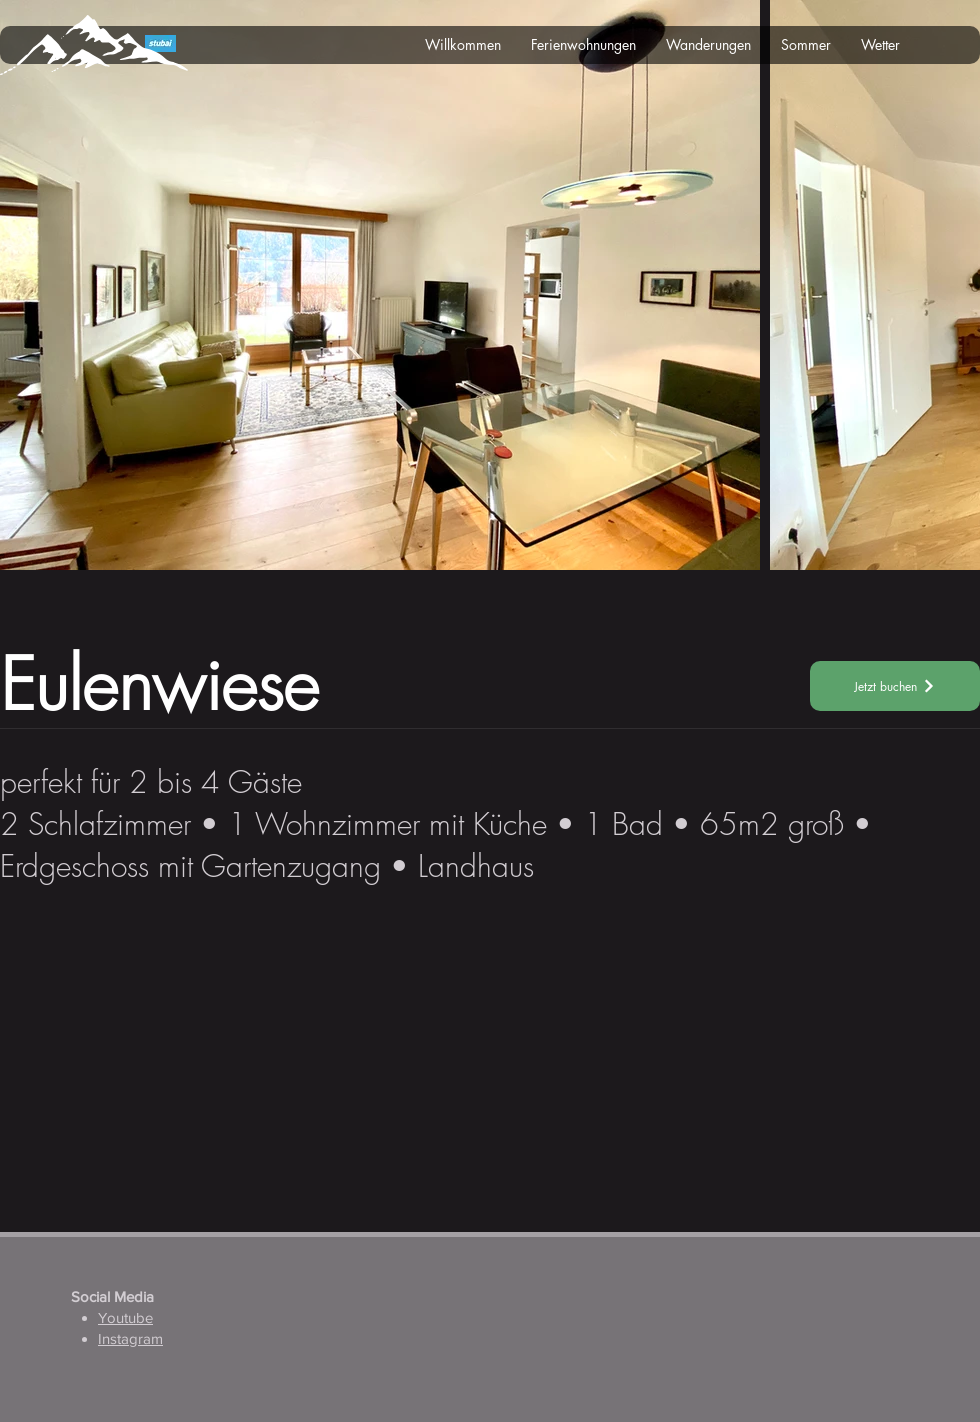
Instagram (130, 1338)
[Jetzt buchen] (895, 686)
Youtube (125, 1317)
